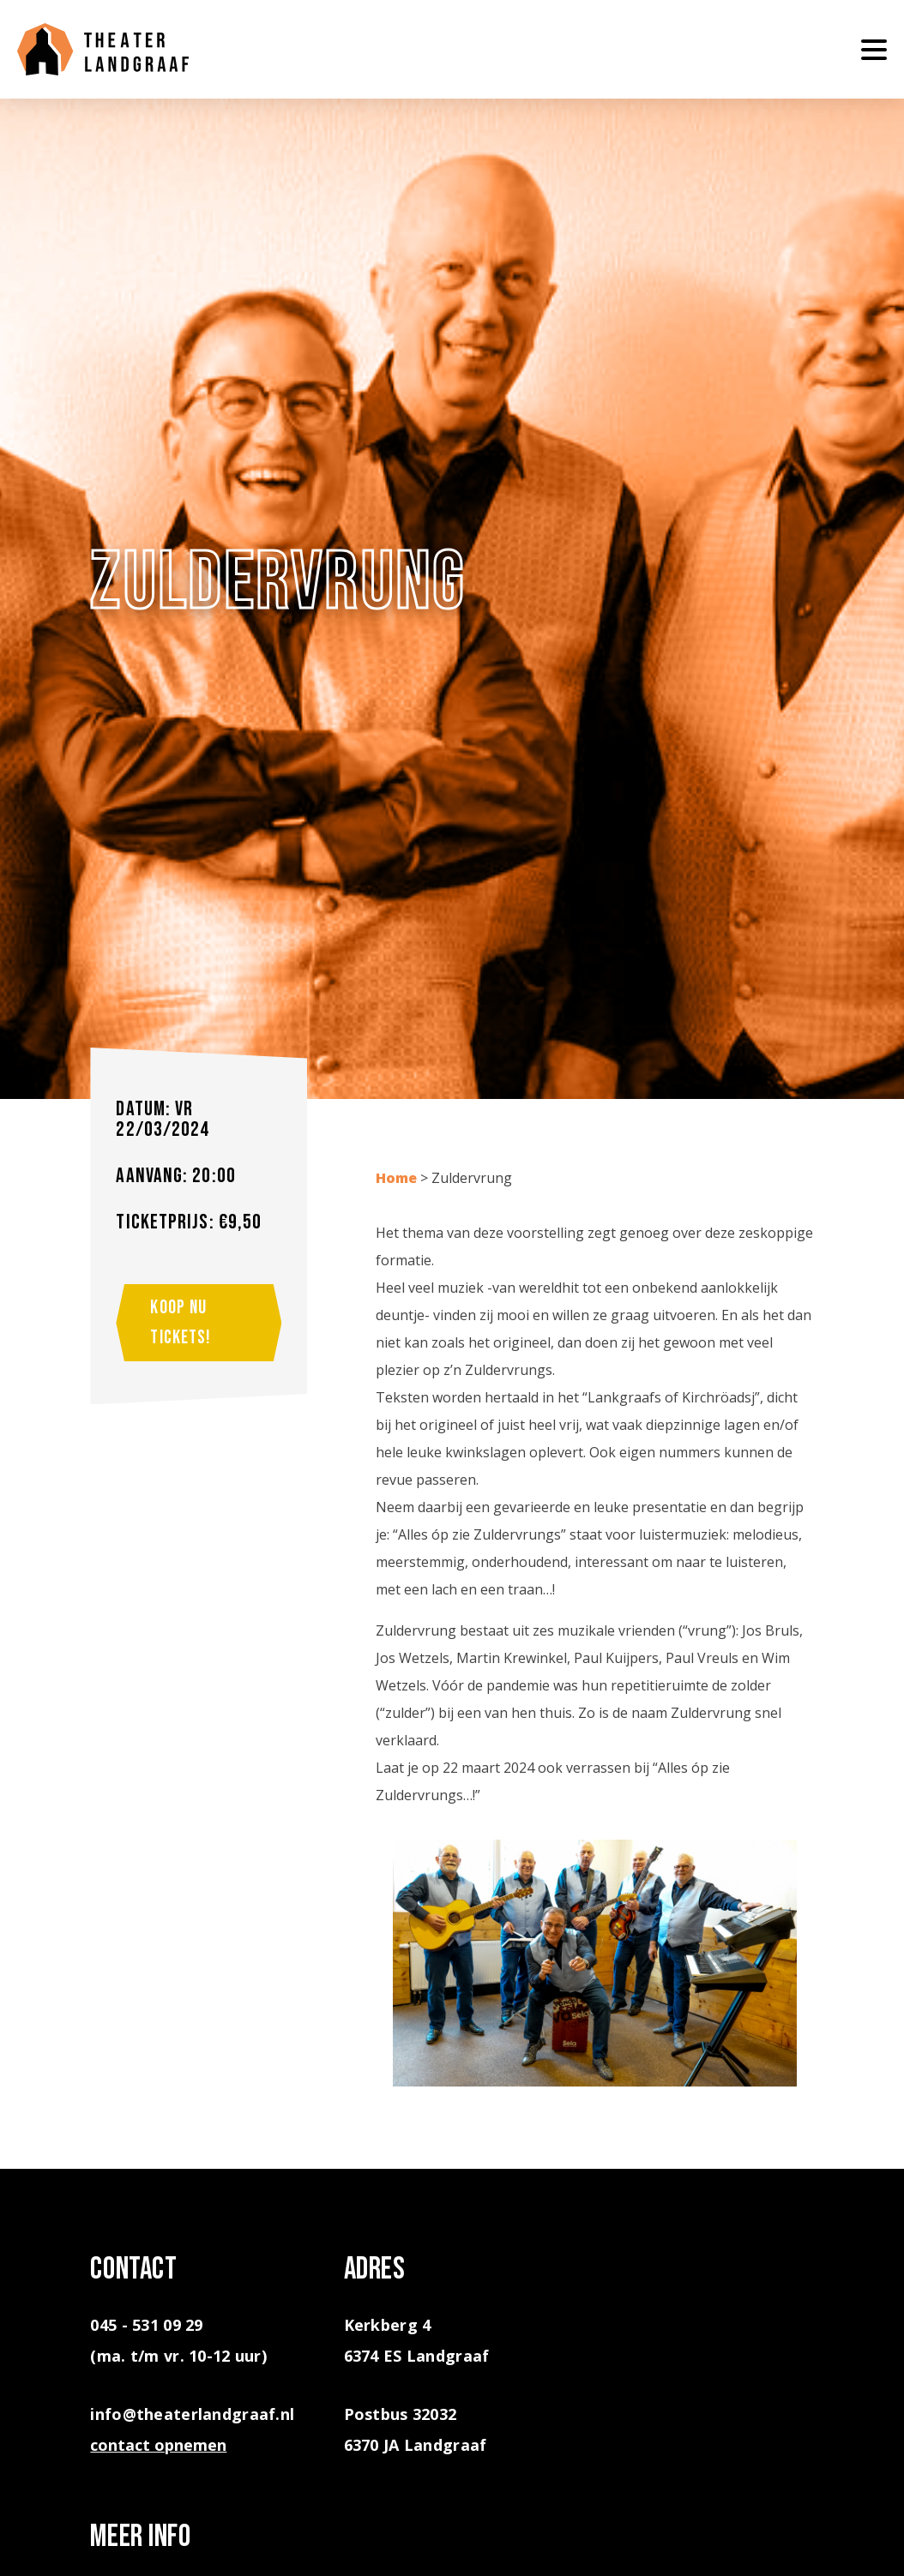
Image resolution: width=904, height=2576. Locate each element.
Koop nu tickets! (180, 1322)
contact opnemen (158, 2445)
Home (396, 1177)
